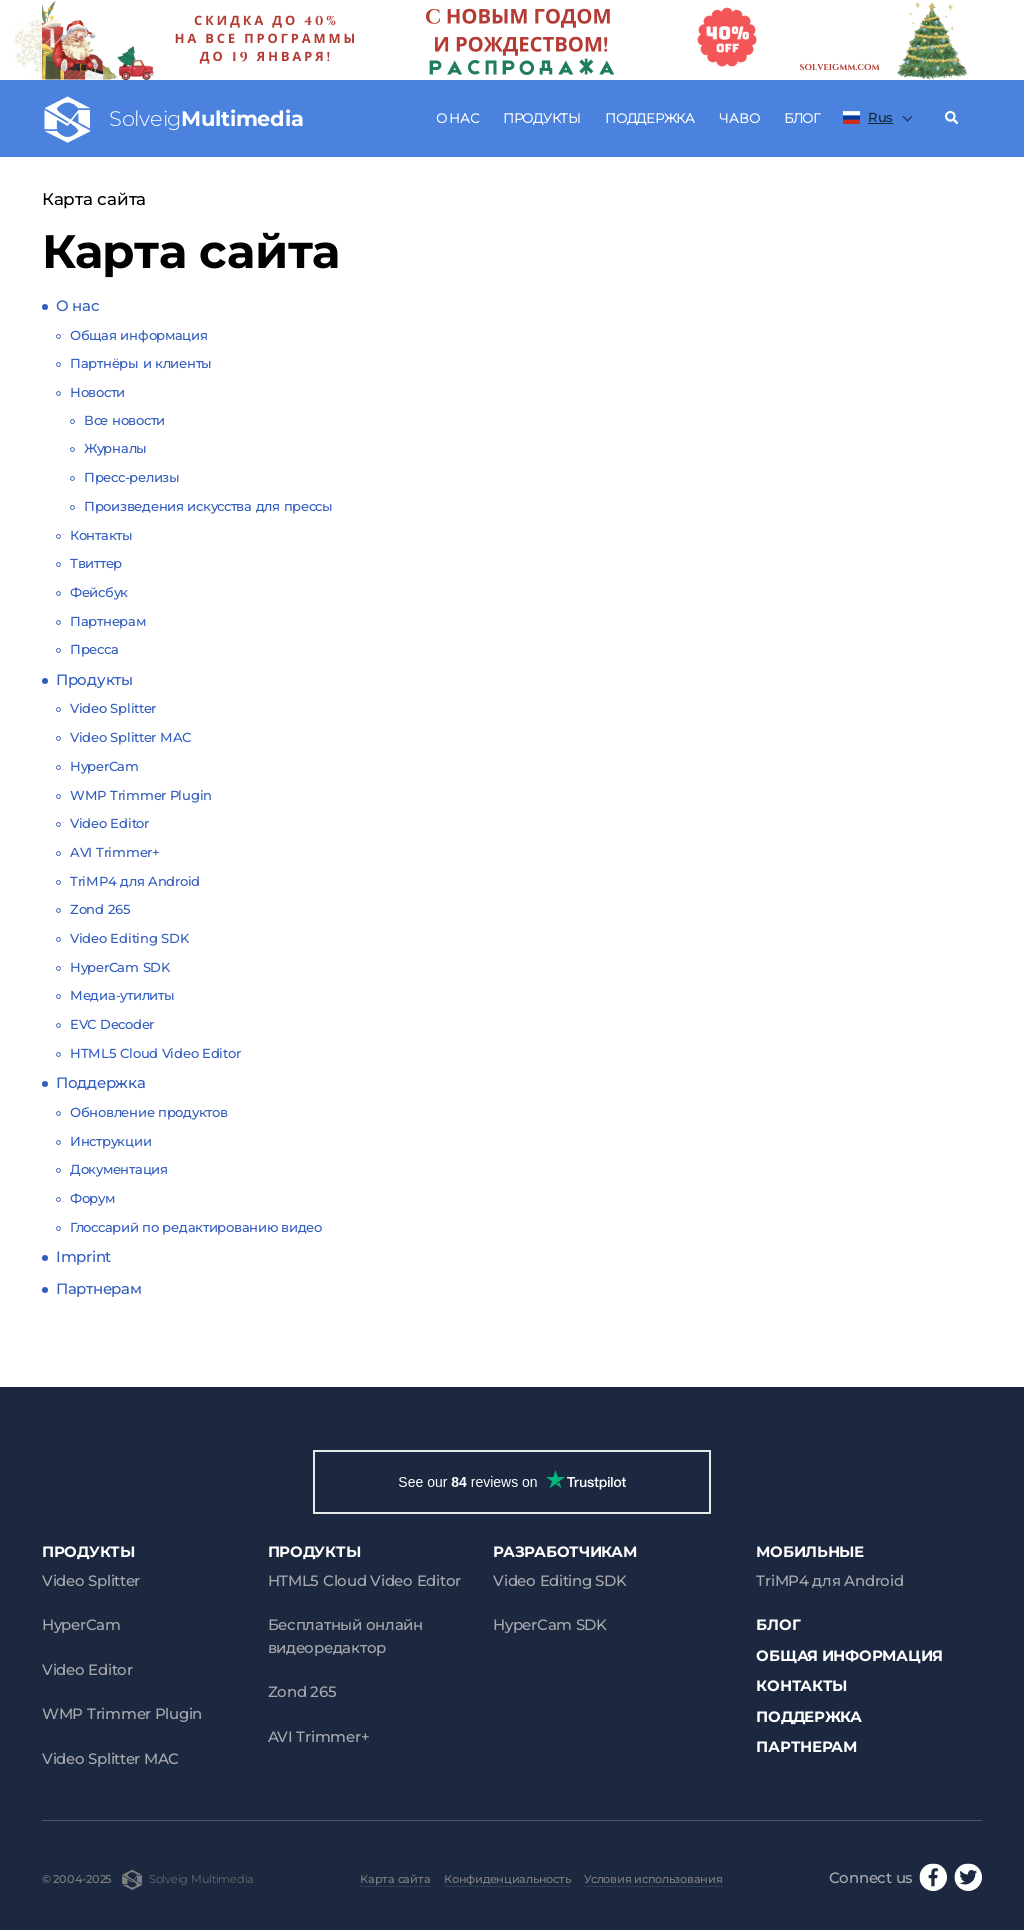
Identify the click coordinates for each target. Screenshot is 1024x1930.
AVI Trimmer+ (115, 852)
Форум (92, 1198)
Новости (97, 392)
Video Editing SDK (129, 938)
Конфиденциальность (507, 1879)
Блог (802, 118)
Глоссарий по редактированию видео (196, 1227)
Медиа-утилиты (122, 995)
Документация (119, 1169)
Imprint (83, 1256)
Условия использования (653, 1879)
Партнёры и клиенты (141, 363)
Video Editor (109, 823)
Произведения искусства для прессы (208, 506)
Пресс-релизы (132, 477)
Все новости (124, 420)
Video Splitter (113, 708)
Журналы (115, 448)
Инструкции (110, 1141)
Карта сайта (395, 1879)
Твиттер (96, 563)
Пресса (94, 649)
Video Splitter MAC (130, 737)
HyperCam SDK (120, 967)
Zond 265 (100, 909)
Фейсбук (99, 592)
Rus (868, 117)
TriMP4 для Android (135, 881)
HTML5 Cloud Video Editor (155, 1053)
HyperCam (104, 766)
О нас (457, 118)
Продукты (542, 118)
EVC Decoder (112, 1024)
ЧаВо (739, 118)
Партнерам (108, 621)
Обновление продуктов (149, 1112)
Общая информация (139, 335)
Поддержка (650, 118)
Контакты (101, 535)
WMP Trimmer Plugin (141, 795)
